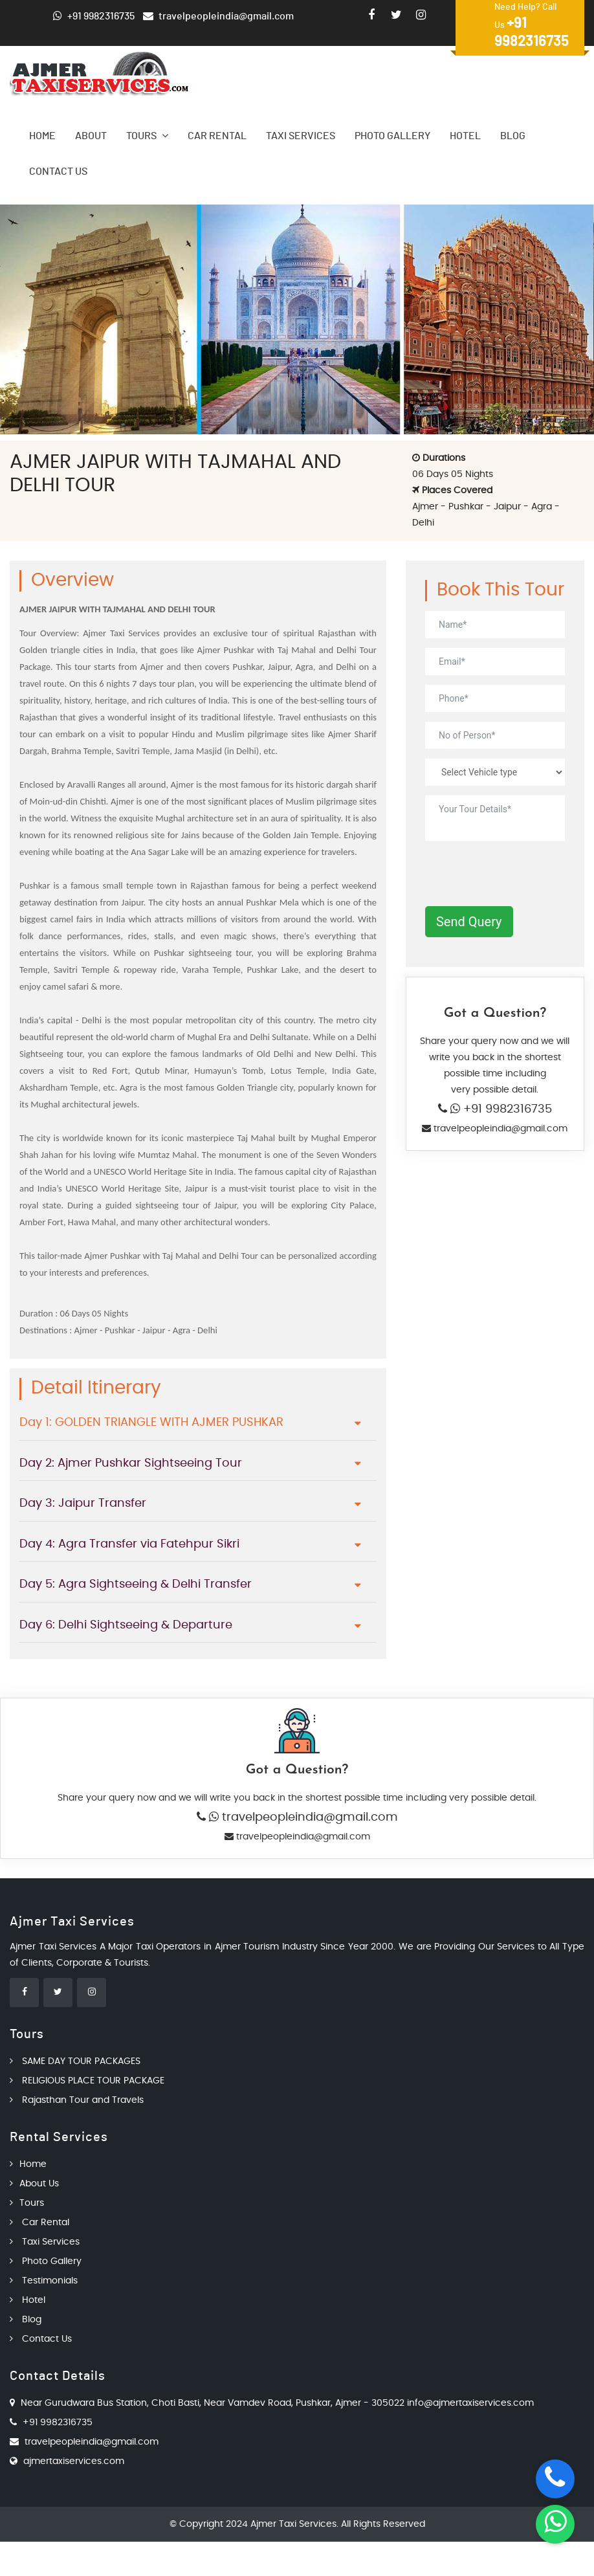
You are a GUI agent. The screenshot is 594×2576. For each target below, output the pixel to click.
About (91, 136)
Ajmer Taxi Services (293, 2524)
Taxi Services (300, 136)
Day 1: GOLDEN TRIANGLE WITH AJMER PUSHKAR (151, 1422)
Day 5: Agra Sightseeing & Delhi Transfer (135, 1584)
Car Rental (217, 136)
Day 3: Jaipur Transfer (82, 1503)
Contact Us (58, 171)
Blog (512, 136)
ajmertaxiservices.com (73, 2461)
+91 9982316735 (506, 1109)
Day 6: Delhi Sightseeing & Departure (125, 1625)
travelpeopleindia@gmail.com (499, 1128)
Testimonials (44, 2280)
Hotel (465, 136)
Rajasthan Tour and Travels (77, 2100)
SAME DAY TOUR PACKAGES (75, 2061)
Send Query (469, 921)
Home (42, 136)
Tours (147, 135)
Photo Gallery (392, 136)
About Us (34, 2183)
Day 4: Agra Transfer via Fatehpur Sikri (129, 1544)
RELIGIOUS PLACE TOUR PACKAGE (87, 2080)
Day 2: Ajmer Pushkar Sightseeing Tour (130, 1463)
